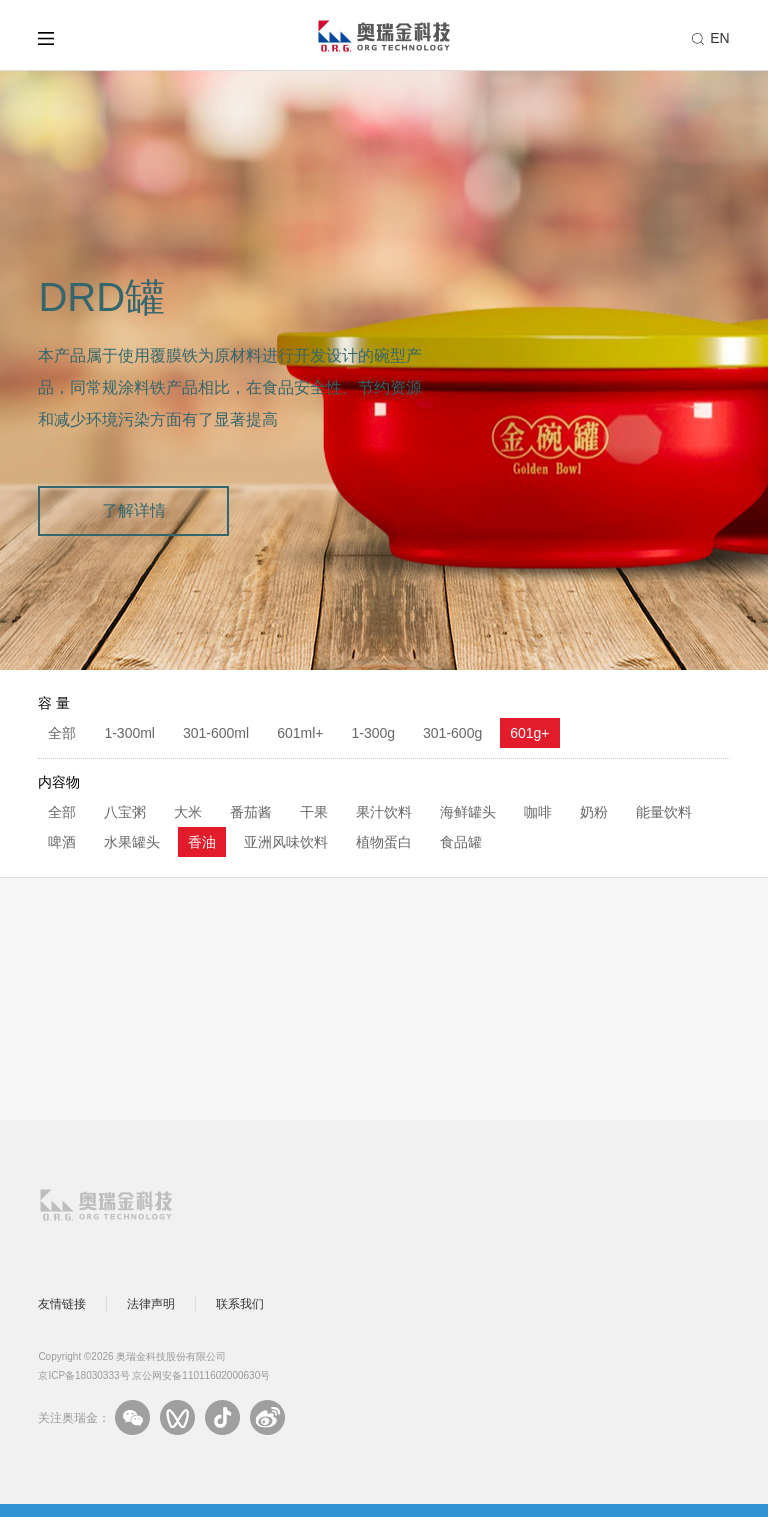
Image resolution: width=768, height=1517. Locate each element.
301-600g (452, 733)
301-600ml (216, 733)
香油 (202, 842)
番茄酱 (251, 812)
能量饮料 (664, 812)
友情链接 (62, 1304)
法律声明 (151, 1304)
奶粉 (594, 812)
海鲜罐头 (468, 812)
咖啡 (538, 812)
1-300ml (129, 733)
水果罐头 (132, 842)
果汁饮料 (384, 812)
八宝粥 (125, 812)
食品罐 (461, 842)
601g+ (529, 733)
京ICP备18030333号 (83, 1375)
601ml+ (300, 733)
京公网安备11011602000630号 (201, 1375)
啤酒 (62, 842)
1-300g (373, 733)
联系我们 (240, 1304)
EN (719, 38)
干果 (314, 812)
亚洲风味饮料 (286, 842)
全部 (62, 733)
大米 (188, 812)
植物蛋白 (384, 842)
